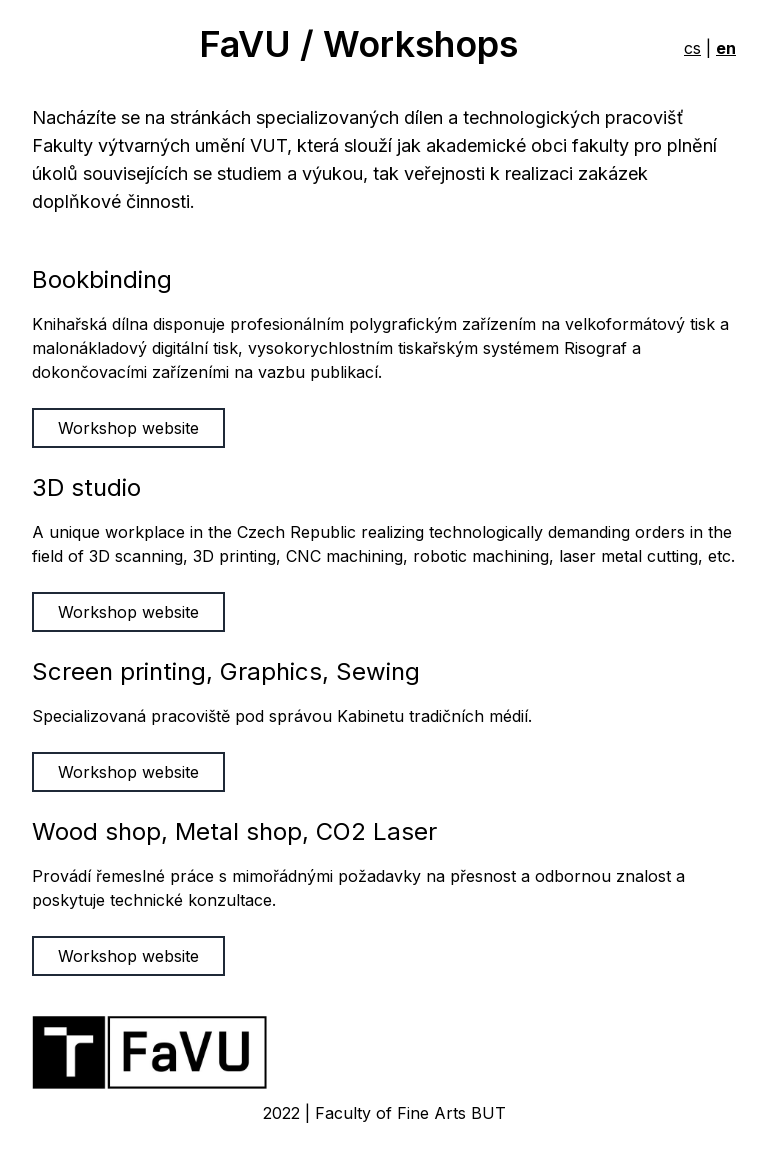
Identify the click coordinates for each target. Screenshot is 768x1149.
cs (692, 48)
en (726, 48)
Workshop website (128, 428)
